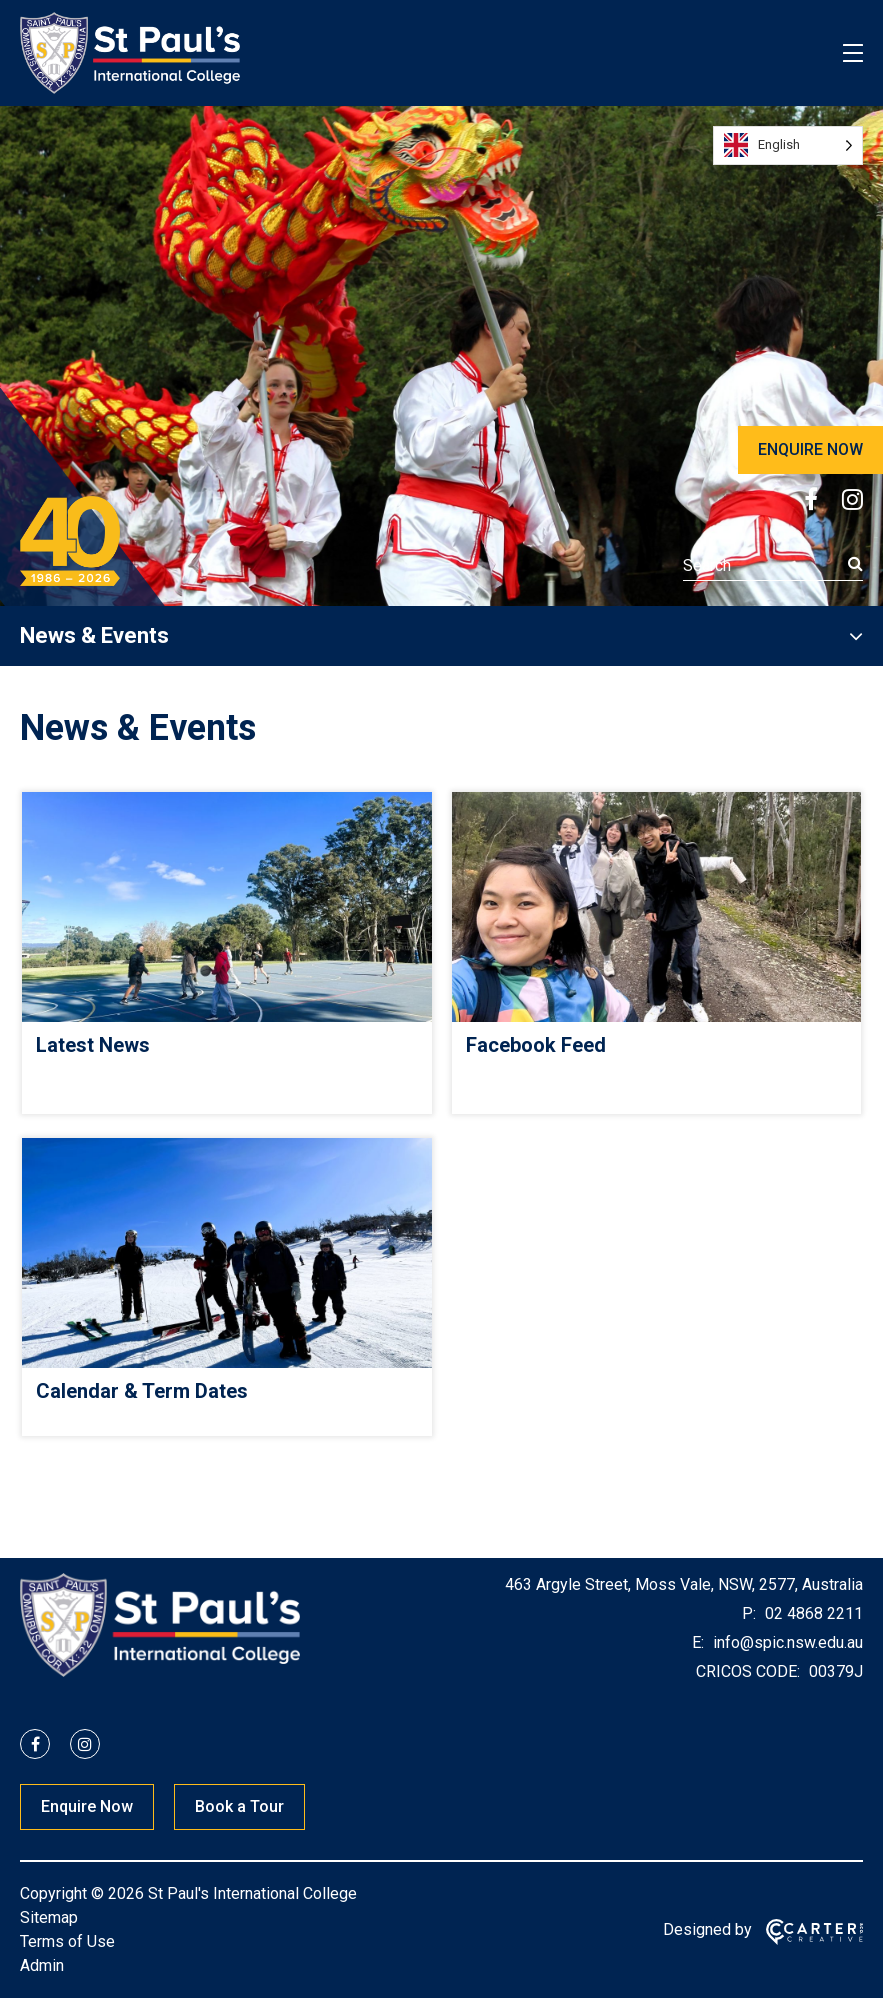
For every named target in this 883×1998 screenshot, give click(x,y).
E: (698, 1642)
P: (749, 1613)
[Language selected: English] (788, 145)
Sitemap (49, 1917)
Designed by (707, 1929)
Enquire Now (87, 1806)
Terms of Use (67, 1941)
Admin (42, 1965)
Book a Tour (239, 1806)
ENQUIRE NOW (810, 449)
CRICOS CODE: (748, 1671)
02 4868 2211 (812, 1613)
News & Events (94, 635)
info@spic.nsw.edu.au (786, 1642)
